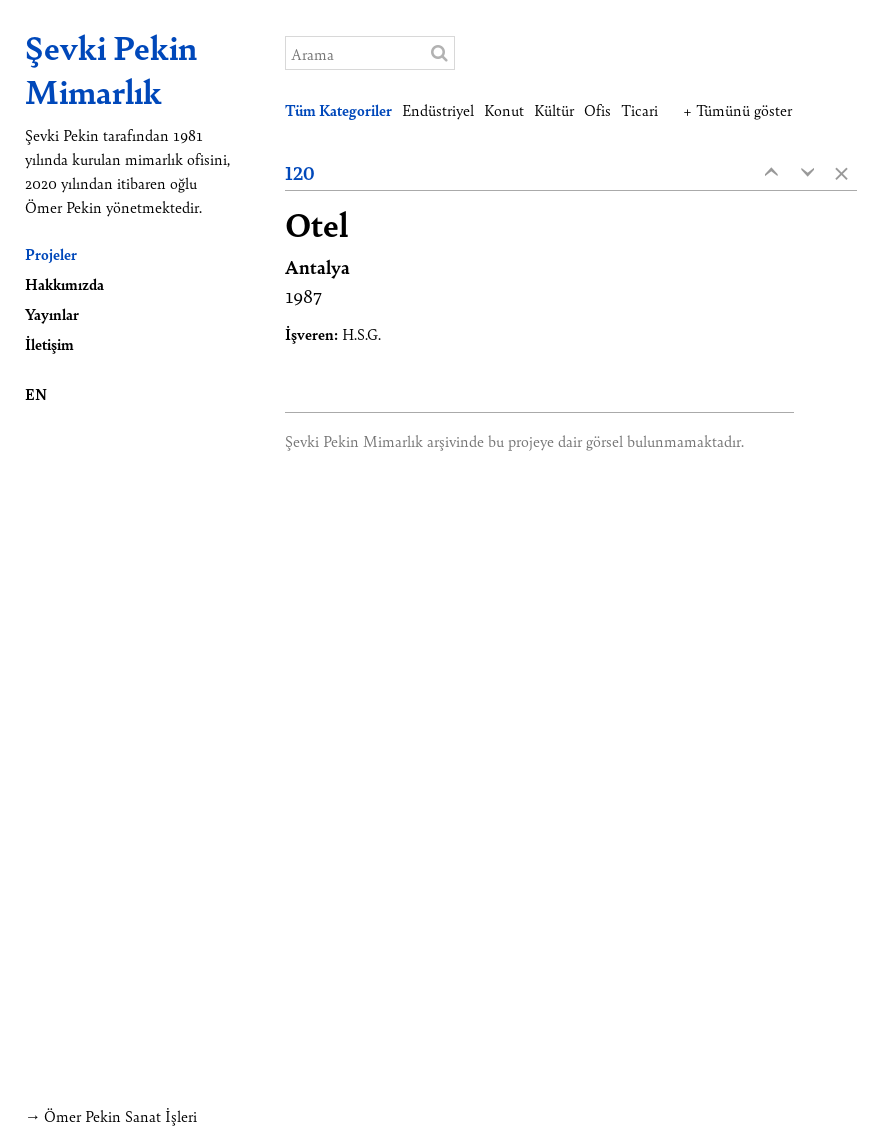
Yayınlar (52, 313)
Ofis (597, 109)
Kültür (554, 109)
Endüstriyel (438, 109)
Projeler (51, 253)
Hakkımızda (64, 283)
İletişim (49, 343)
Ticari (639, 109)
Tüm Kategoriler (338, 109)
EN (36, 393)
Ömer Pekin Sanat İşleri (120, 1115)
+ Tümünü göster (737, 109)
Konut (504, 109)
